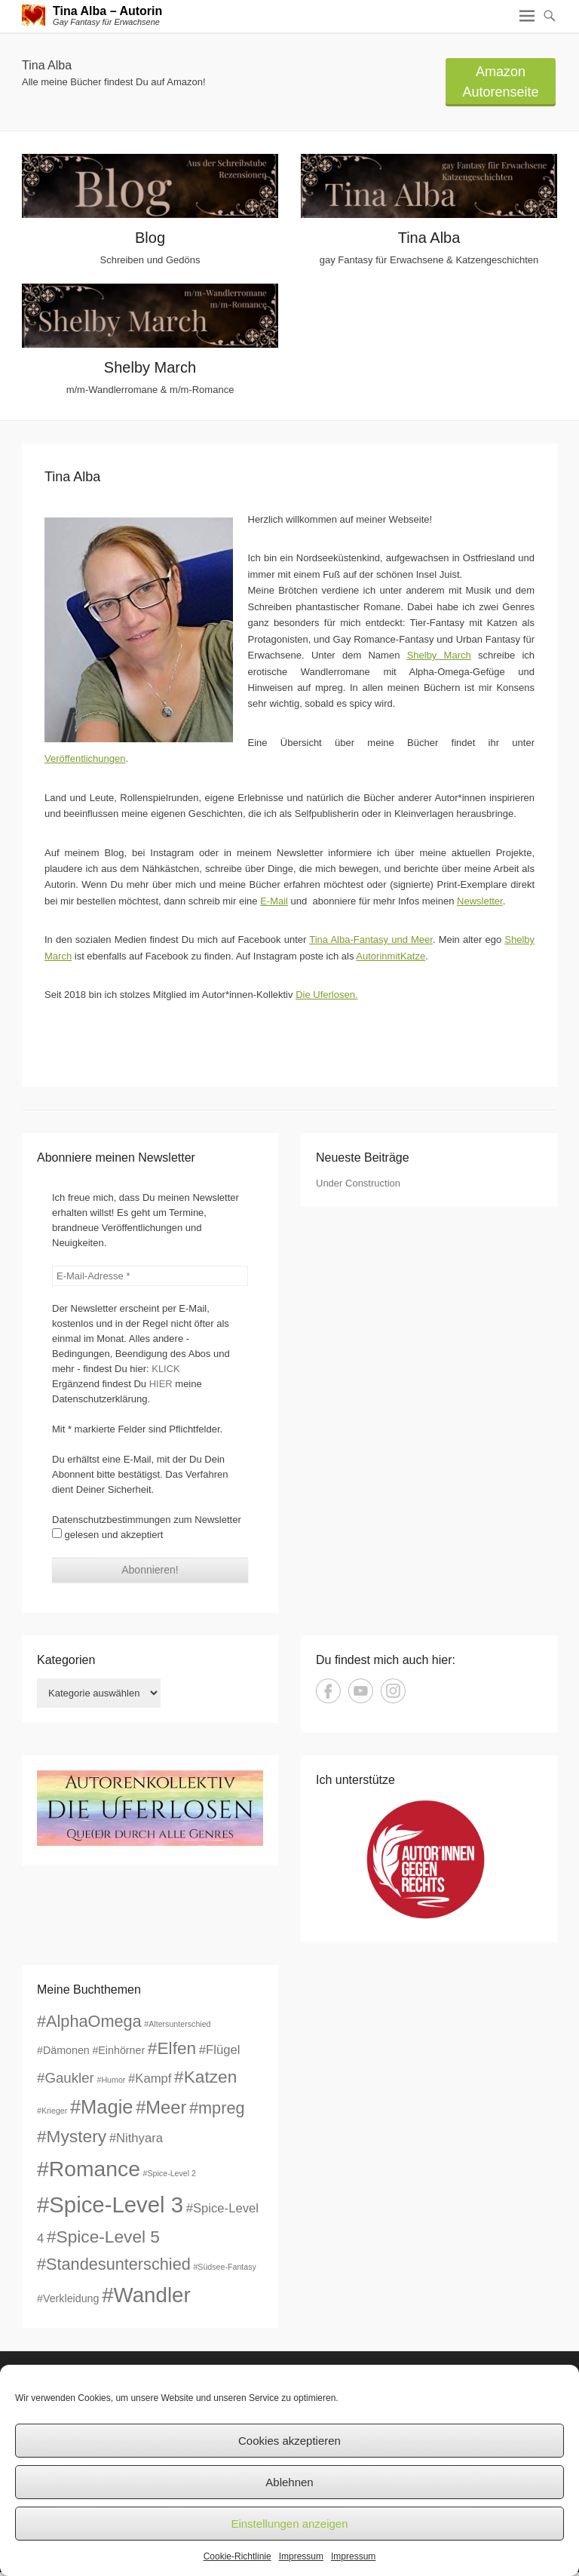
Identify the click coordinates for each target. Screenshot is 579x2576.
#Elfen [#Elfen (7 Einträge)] (172, 2048)
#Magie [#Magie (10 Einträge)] (101, 2106)
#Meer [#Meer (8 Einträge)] (161, 2107)
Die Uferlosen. (326, 994)
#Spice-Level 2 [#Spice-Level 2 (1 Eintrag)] (170, 2173)
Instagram (393, 1690)
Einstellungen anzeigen (289, 2523)
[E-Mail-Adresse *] (150, 1276)
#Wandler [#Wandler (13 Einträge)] (146, 2295)
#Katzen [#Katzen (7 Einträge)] (205, 2076)
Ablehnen (289, 2482)
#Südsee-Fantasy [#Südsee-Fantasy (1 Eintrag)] (224, 2266)
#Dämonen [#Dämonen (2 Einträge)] (63, 2050)
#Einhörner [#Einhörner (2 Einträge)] (118, 2050)
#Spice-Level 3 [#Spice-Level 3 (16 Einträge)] (110, 2204)
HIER (161, 1383)
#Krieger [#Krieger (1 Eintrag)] (52, 2110)
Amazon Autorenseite (500, 82)
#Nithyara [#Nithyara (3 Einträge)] (136, 2138)
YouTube (360, 1690)
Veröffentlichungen (84, 758)
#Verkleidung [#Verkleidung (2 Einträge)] (68, 2298)
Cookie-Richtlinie (237, 2556)
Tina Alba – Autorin (107, 11)
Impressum (301, 2556)
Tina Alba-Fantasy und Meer (371, 939)
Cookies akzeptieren (289, 2440)
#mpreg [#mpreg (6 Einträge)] (217, 2108)
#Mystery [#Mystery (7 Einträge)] (71, 2136)
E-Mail (274, 901)
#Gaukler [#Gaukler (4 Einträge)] (65, 2078)
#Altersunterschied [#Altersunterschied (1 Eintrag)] (177, 2023)
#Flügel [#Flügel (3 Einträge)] (219, 2050)
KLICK (166, 1368)
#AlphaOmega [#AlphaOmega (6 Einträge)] (89, 2021)
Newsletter (480, 901)
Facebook (328, 1690)
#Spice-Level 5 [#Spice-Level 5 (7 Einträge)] (103, 2236)
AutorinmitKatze (390, 956)
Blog (150, 237)
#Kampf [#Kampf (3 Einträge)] (149, 2078)
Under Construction (358, 1183)
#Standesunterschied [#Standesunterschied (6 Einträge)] (114, 2264)
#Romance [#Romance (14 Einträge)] (88, 2169)
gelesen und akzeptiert (107, 1534)
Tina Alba (429, 237)
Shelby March (150, 367)
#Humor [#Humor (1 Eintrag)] (110, 2079)
